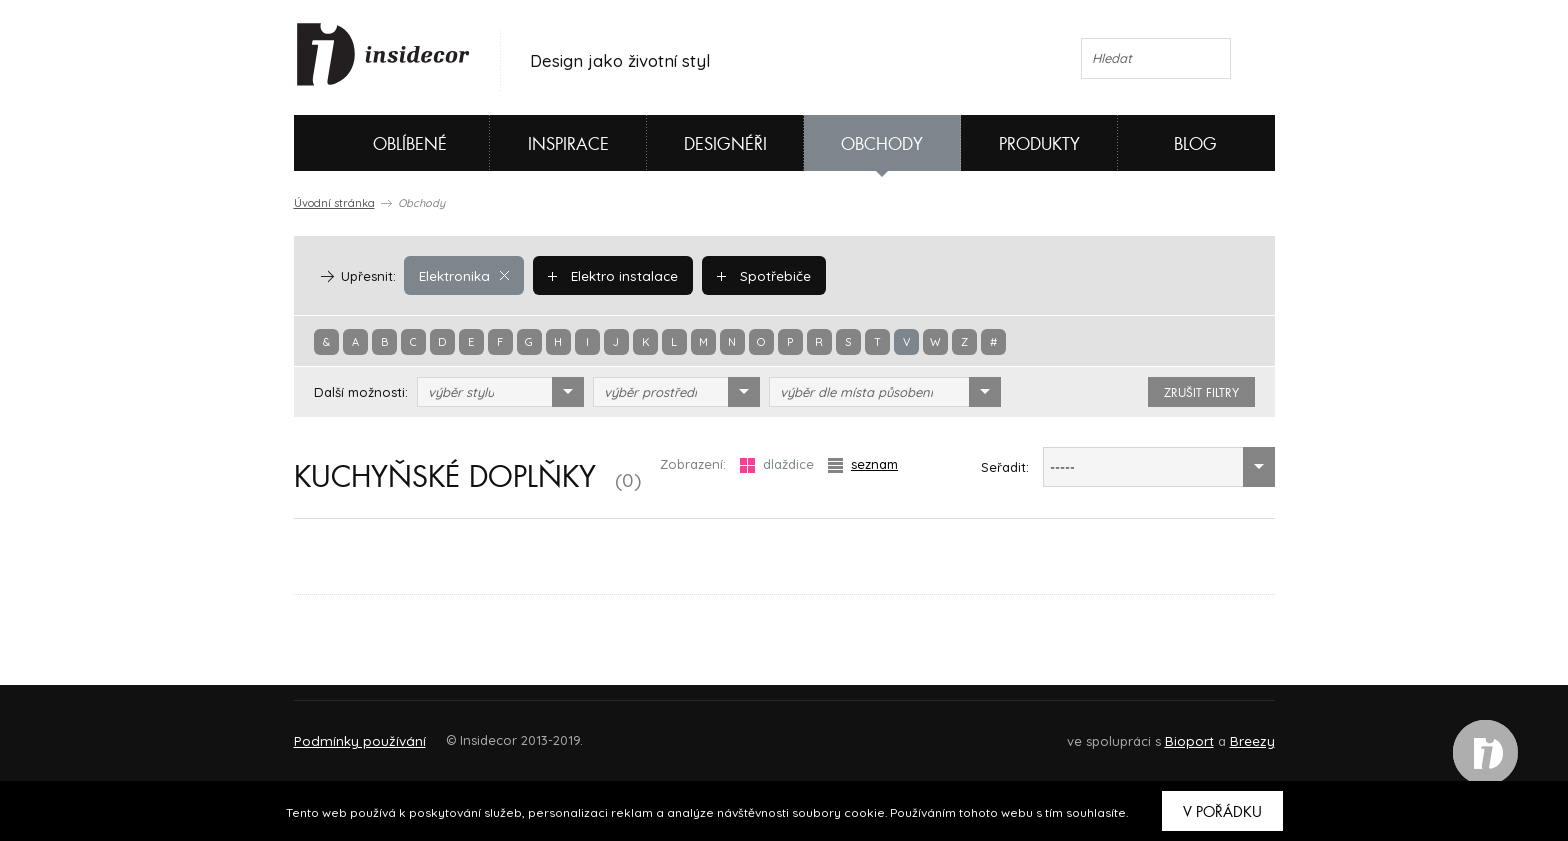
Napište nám (478, 731)
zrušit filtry (1201, 393)
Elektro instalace (610, 275)
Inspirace (568, 144)
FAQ (1241, 731)
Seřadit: (1005, 467)
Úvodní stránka (334, 203)
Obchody (882, 144)
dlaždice (777, 464)
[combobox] (500, 392)
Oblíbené (376, 143)
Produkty (1039, 144)
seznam (863, 464)
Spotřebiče (759, 275)
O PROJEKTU (352, 731)
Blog (1195, 144)
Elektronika (463, 275)
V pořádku (1222, 812)
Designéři (725, 144)
